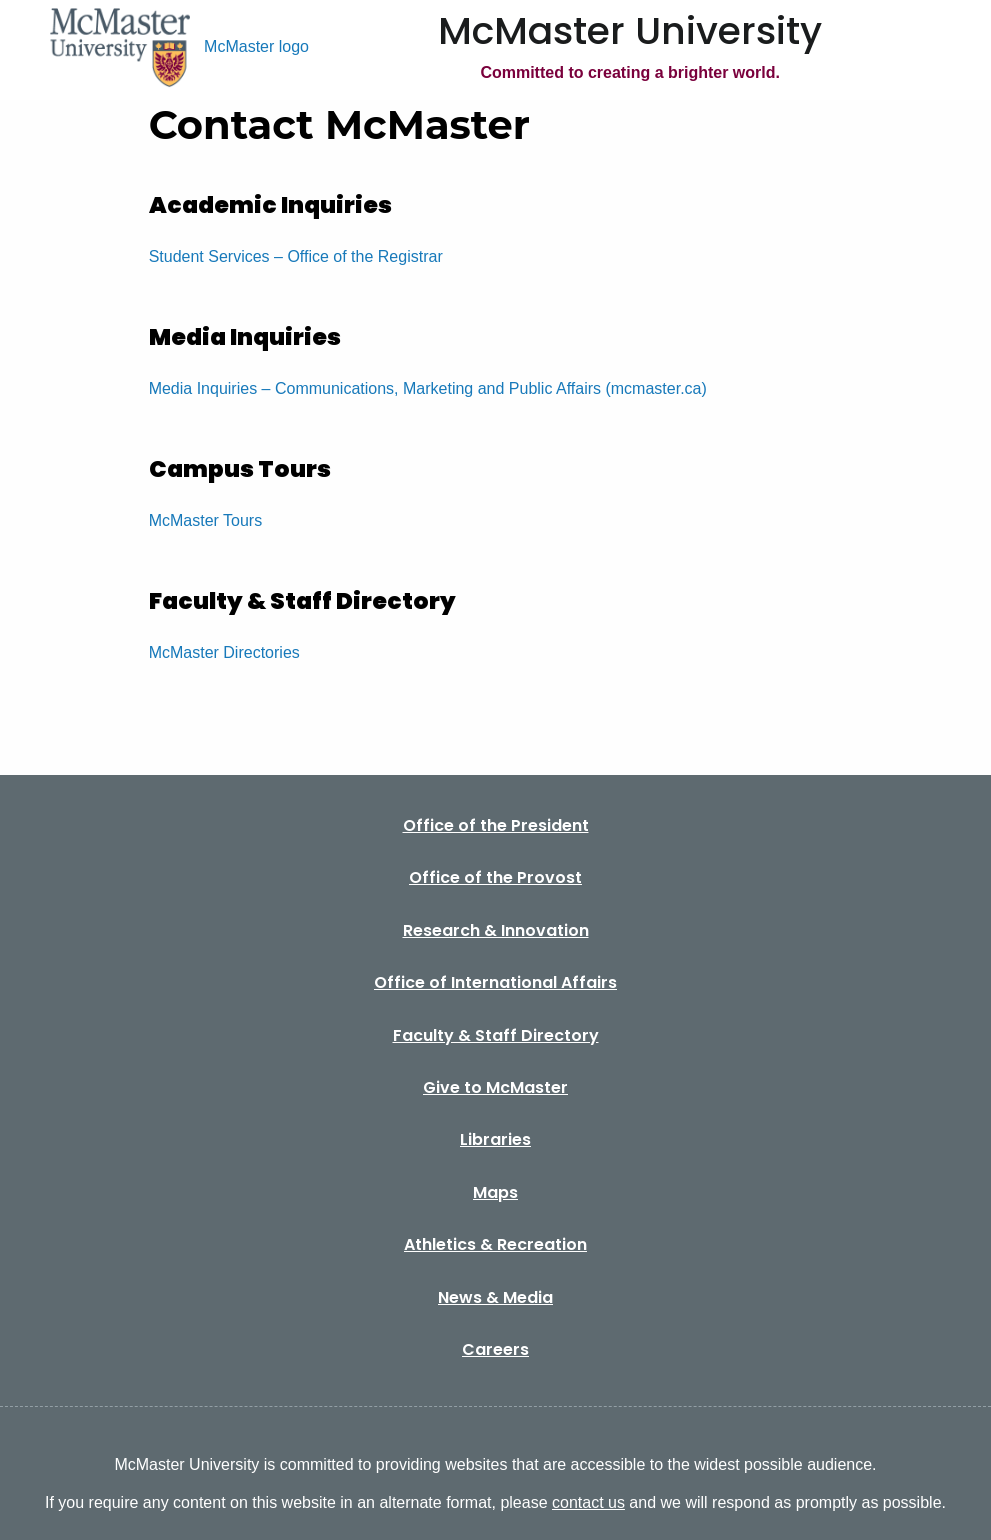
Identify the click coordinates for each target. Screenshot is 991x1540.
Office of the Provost (495, 877)
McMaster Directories (224, 652)
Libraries (495, 1139)
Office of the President (496, 825)
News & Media (495, 1297)
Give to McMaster (495, 1087)
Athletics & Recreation (495, 1244)
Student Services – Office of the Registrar (296, 256)
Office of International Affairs (495, 982)
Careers (495, 1349)
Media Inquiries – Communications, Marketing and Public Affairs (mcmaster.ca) (428, 388)
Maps (495, 1192)
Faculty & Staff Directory (496, 1035)
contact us (588, 1502)
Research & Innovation (496, 930)
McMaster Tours (206, 520)
